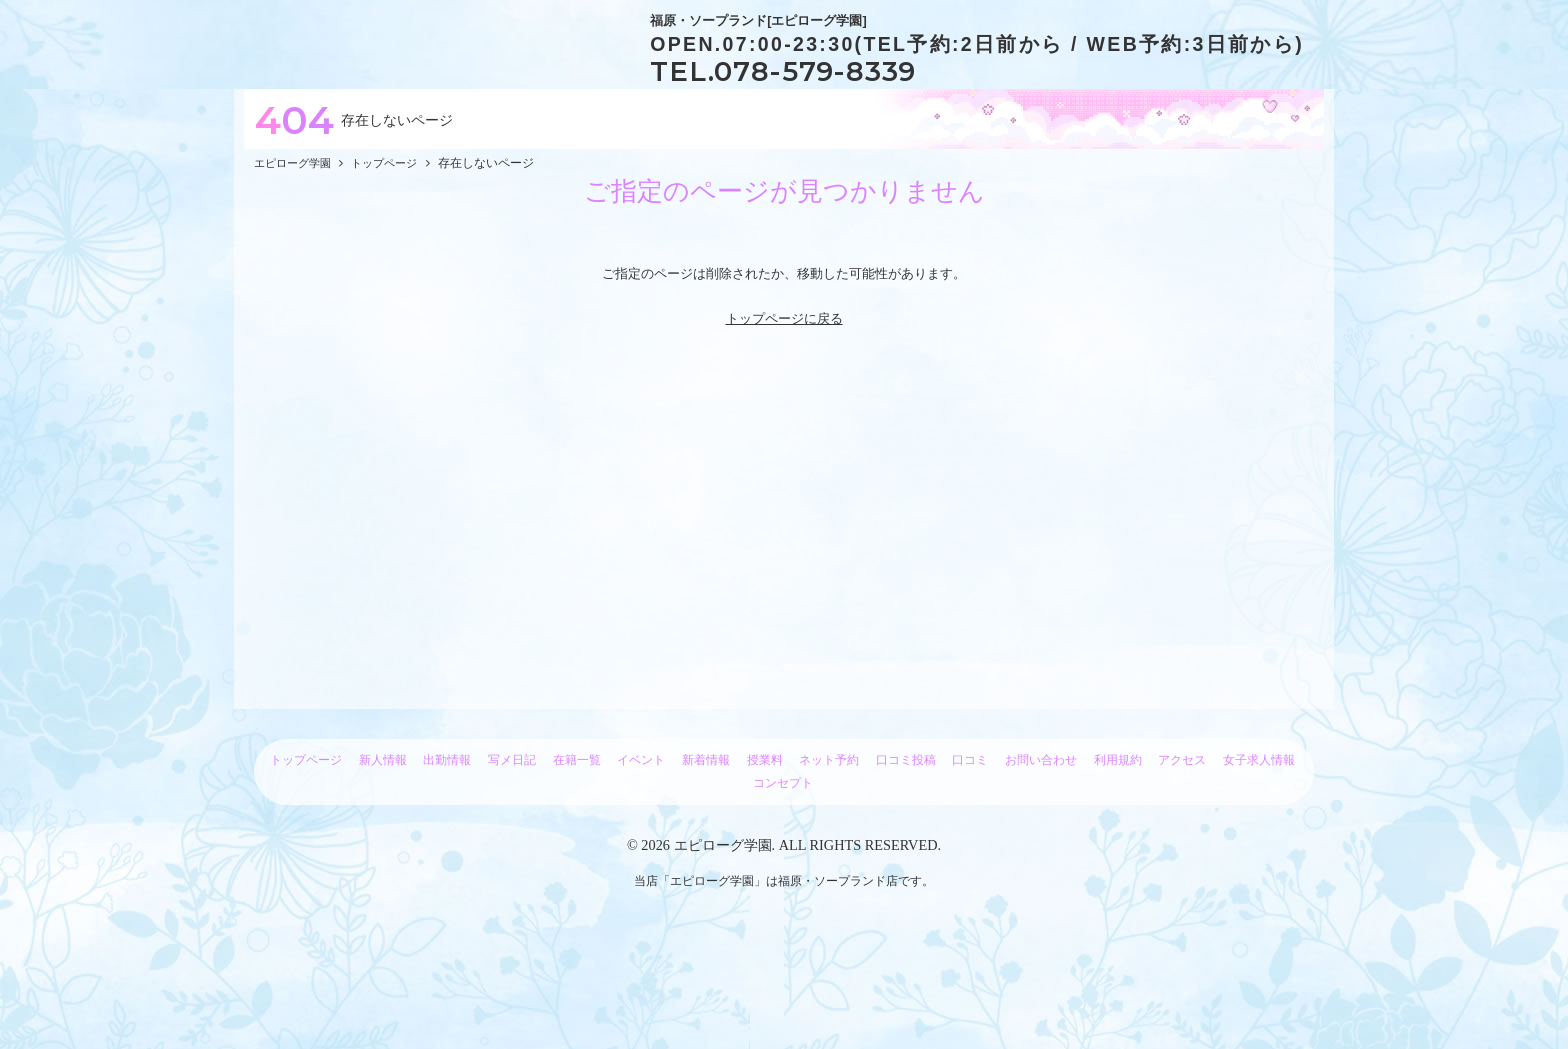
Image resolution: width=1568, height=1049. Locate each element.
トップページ (306, 858)
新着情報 (706, 858)
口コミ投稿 (906, 858)
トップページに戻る (784, 417)
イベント (641, 858)
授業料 (765, 858)
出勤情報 (447, 858)
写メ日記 (512, 858)
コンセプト (783, 881)
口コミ (970, 858)
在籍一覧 (577, 858)
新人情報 (383, 858)
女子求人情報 (1259, 858)
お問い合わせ (1041, 858)
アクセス (1182, 858)
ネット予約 (829, 858)
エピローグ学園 (723, 944)
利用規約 (1118, 858)
